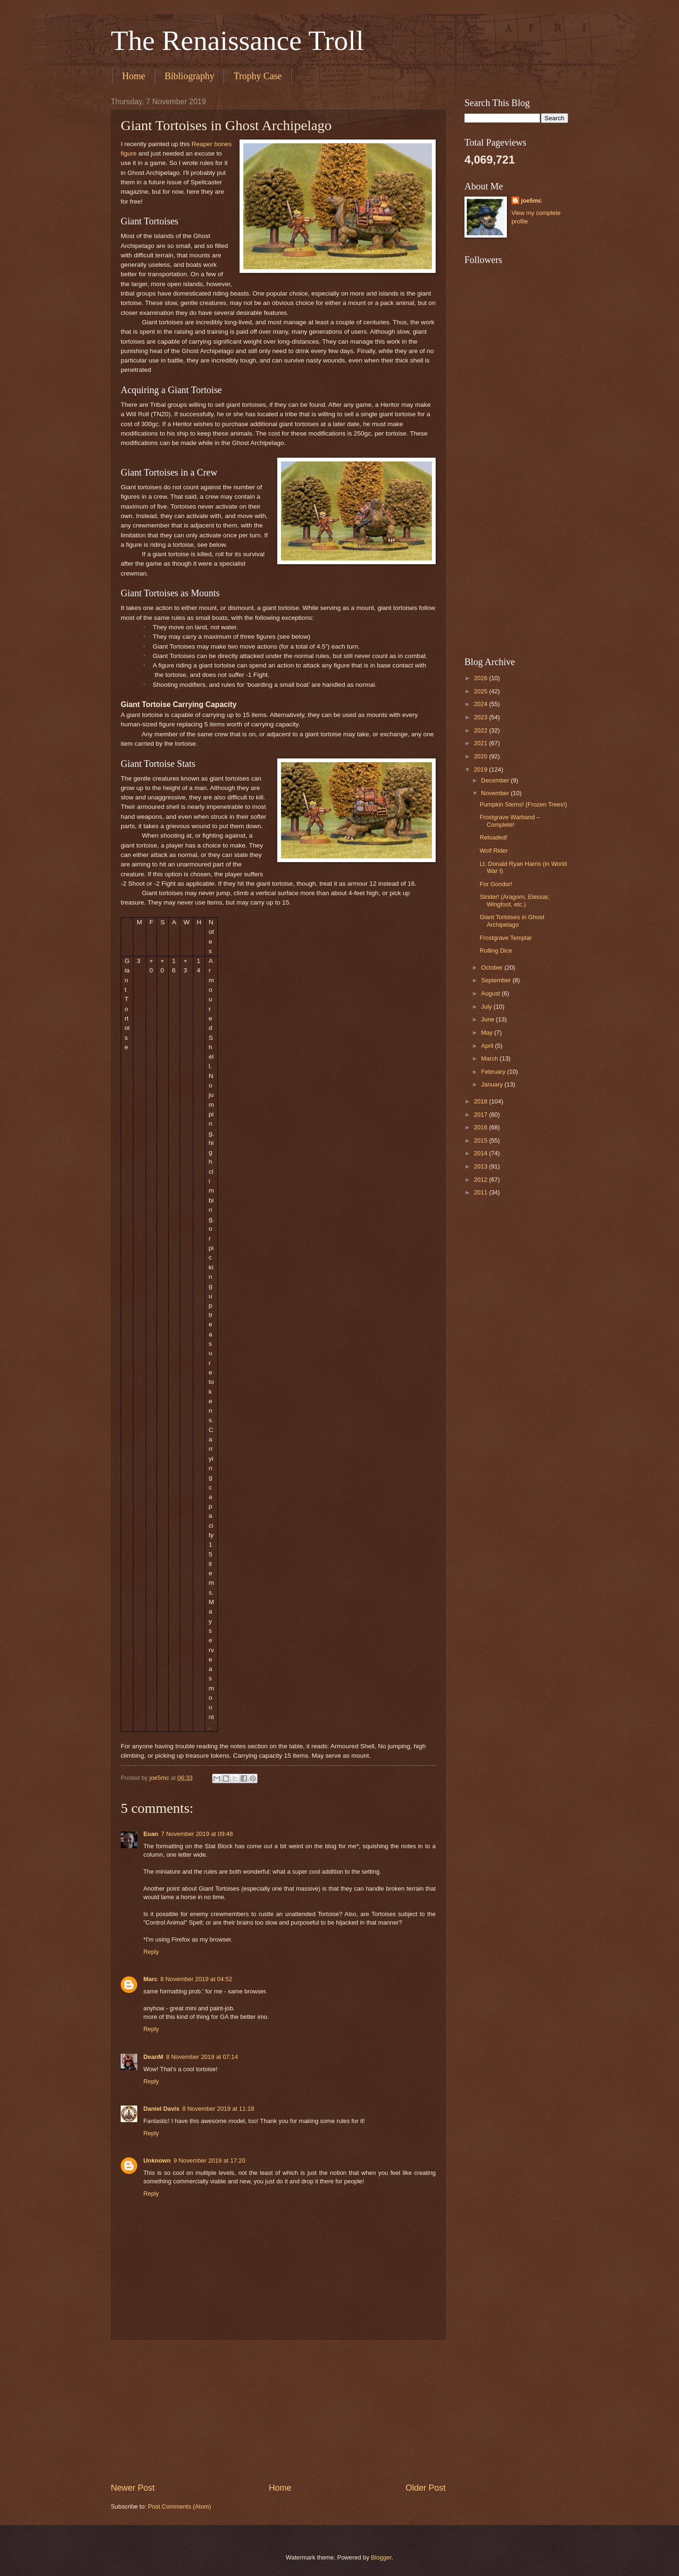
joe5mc (531, 200)
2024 (481, 704)
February (494, 1071)
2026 (481, 678)
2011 (481, 1192)
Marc (150, 1979)
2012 (481, 1179)
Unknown (157, 2160)
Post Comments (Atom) (179, 2506)
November (496, 793)
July (487, 1006)
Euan (150, 1833)
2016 (481, 1127)
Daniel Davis (161, 2108)
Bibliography (190, 76)
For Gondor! (496, 884)
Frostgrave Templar (506, 937)
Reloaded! (493, 837)
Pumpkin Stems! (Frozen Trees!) (523, 804)
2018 (481, 1101)
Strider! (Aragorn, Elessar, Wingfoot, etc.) (514, 900)
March (490, 1058)
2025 (481, 691)
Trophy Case (257, 76)
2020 (481, 756)
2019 (481, 769)
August (491, 993)
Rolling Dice (496, 950)
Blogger (381, 2557)
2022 (481, 730)
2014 (481, 1153)
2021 (481, 743)
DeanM (153, 2056)
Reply (151, 1951)
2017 (481, 1114)
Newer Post (133, 2488)
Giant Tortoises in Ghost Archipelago (512, 921)
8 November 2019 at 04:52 (196, 1979)
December (496, 780)
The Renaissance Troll (237, 40)
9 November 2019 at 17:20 (209, 2160)
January (492, 1084)
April (488, 1045)
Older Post (426, 2488)
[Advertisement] (278, 2411)
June (488, 1019)
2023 (481, 717)
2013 (481, 1166)
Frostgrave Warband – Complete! (510, 821)
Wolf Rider (494, 850)
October (492, 967)
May (487, 1032)
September (497, 980)
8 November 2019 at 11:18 (218, 2108)
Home (133, 76)
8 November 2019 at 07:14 (202, 2056)
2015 (481, 1140)
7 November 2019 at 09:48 (196, 1833)
